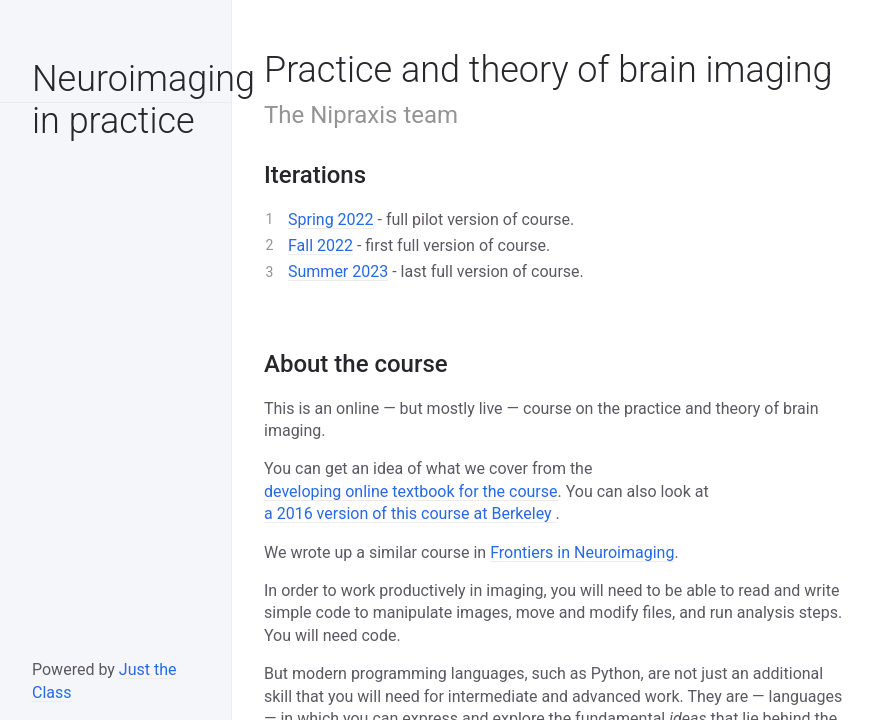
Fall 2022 (320, 245)
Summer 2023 (338, 271)
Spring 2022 (331, 219)
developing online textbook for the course (411, 491)
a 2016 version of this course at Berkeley (410, 513)
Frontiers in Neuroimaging (582, 552)
